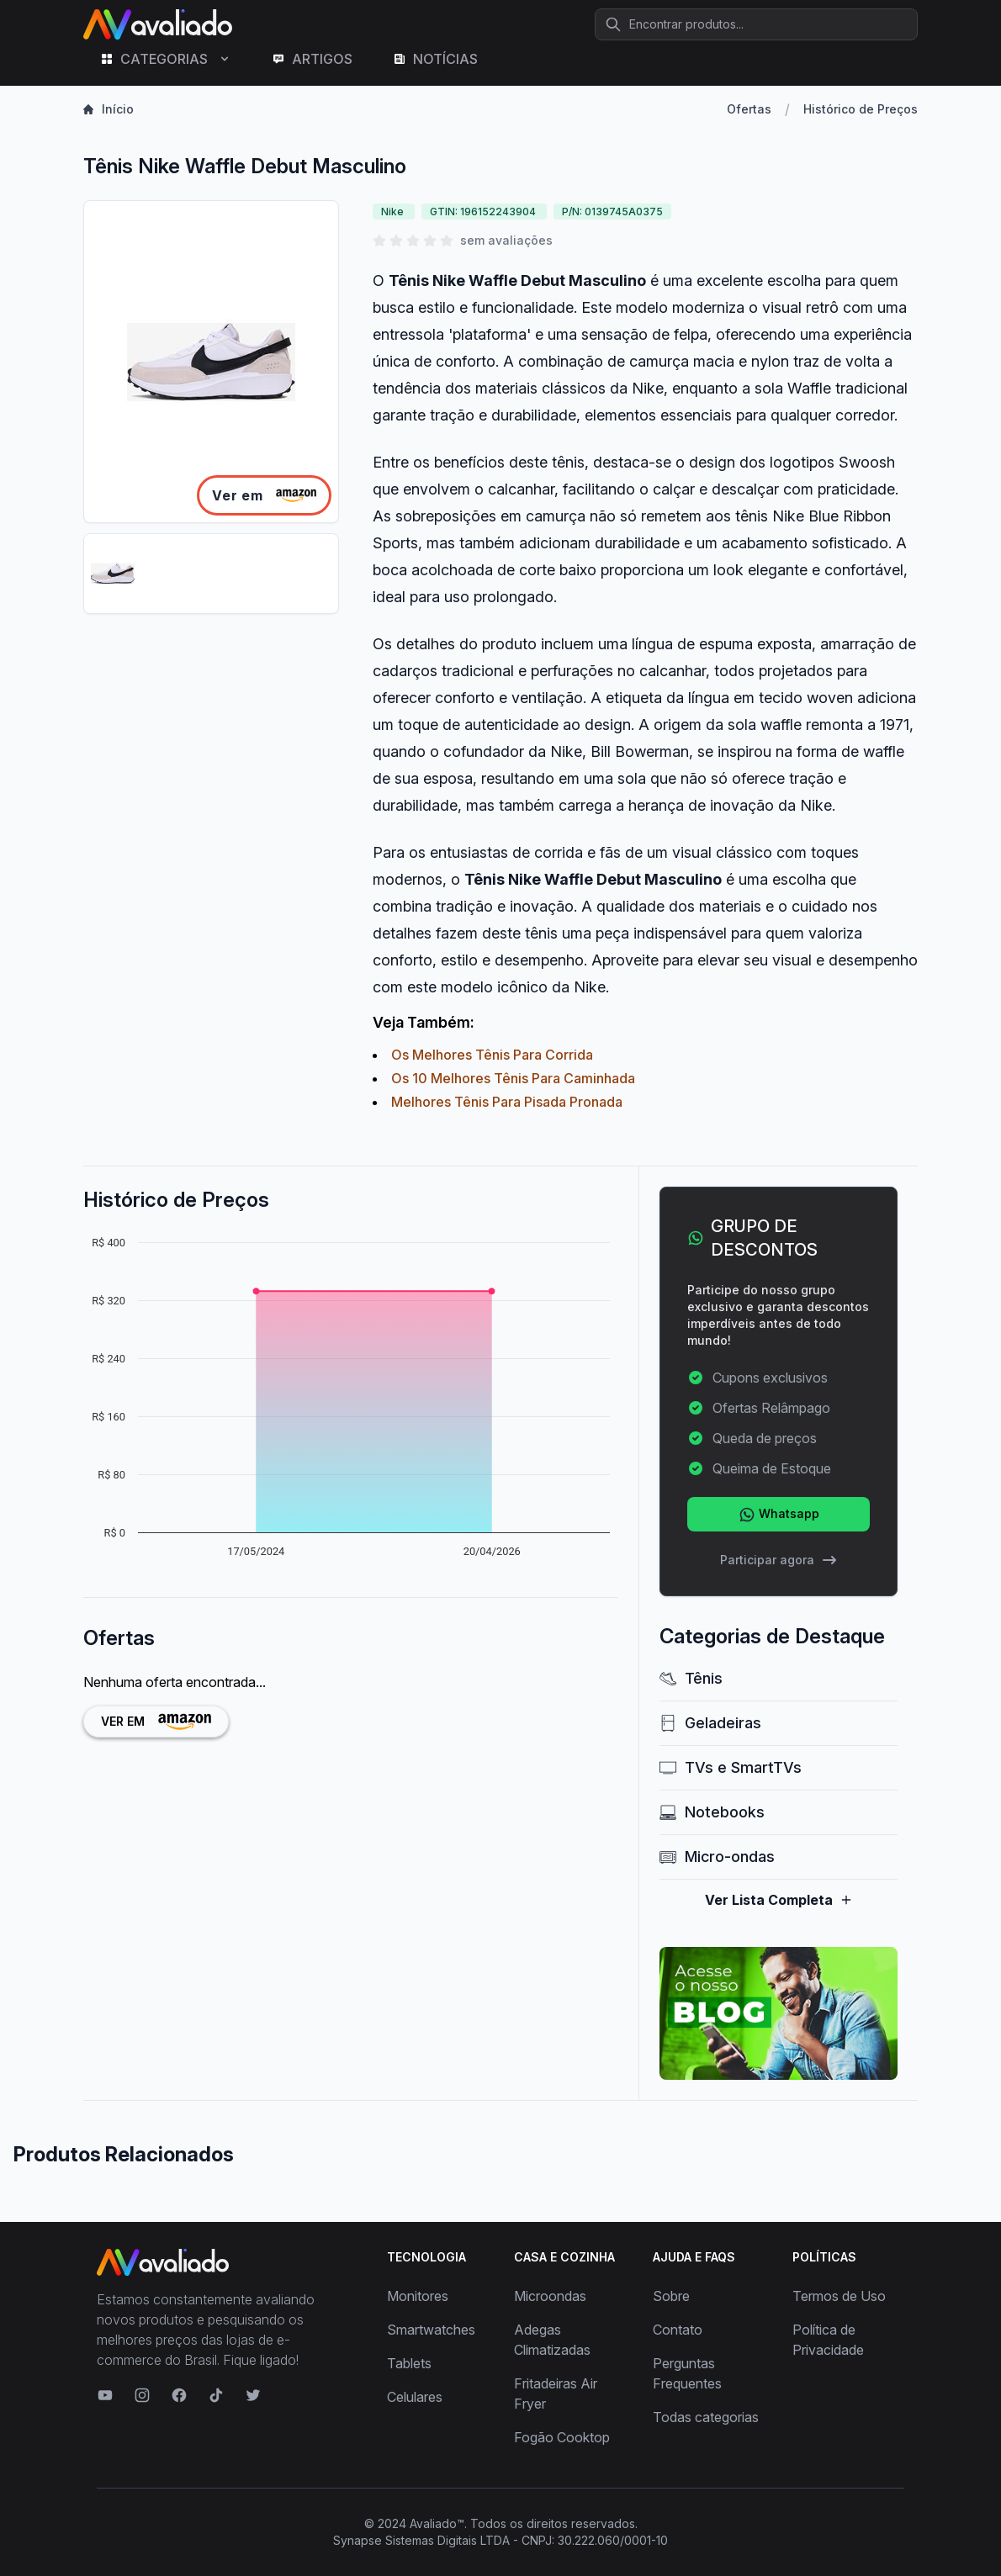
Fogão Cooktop (562, 2437)
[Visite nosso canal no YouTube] (105, 2395)
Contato (677, 2329)
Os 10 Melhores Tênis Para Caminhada (513, 1078)
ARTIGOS (312, 58)
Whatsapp (779, 1514)
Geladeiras (710, 1723)
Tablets (409, 2363)
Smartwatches (431, 2329)
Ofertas (749, 109)
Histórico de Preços (860, 109)
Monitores (417, 2296)
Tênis (691, 1678)
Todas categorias (706, 2417)
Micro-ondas (717, 1856)
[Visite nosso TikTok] (216, 2395)
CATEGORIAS (165, 58)
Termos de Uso (839, 2296)
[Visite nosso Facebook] (179, 2395)
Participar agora (779, 1560)
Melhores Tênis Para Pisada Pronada (506, 1101)
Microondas (550, 2296)
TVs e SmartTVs (730, 1767)
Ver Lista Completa (779, 1899)
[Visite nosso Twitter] (253, 2395)
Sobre (671, 2296)
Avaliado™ (437, 2523)
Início (108, 109)
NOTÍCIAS (435, 58)
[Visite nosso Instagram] (142, 2395)
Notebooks (712, 1812)
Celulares (414, 2396)
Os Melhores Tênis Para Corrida (492, 1054)
